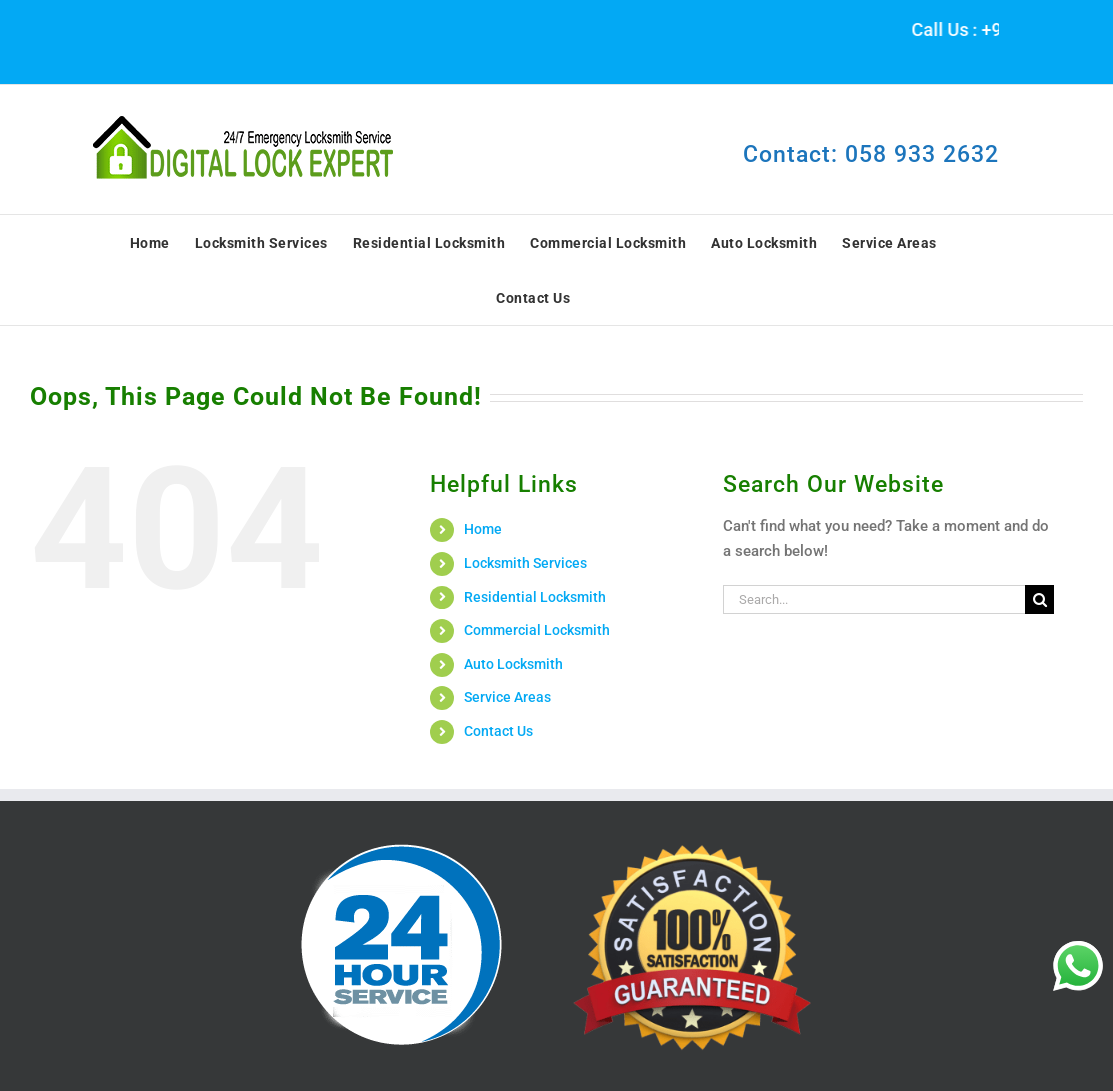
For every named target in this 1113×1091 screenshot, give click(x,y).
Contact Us (498, 731)
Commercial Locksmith (537, 630)
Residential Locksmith (535, 597)
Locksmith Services (525, 563)
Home (483, 529)
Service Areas (507, 697)
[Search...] (874, 599)
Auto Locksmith (513, 664)
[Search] (1039, 599)
